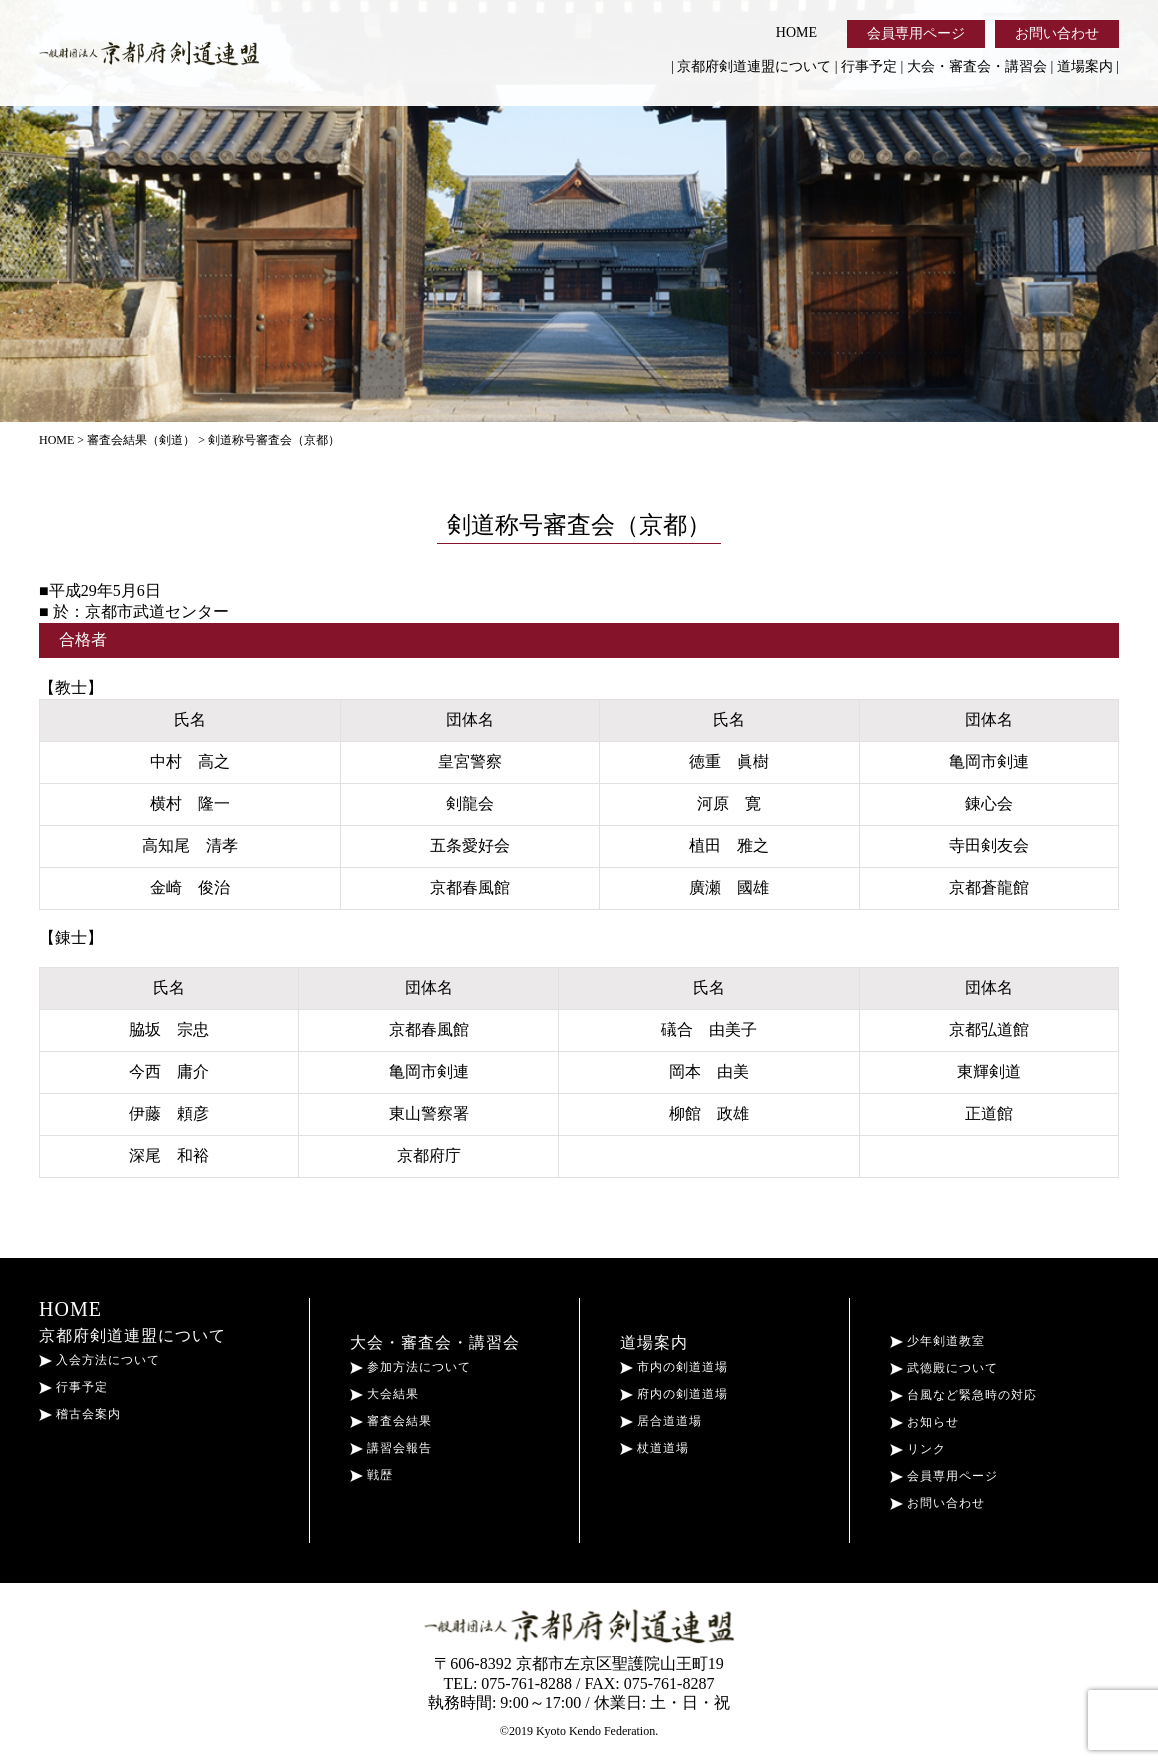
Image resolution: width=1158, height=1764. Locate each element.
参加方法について (410, 1367)
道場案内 (1085, 66)
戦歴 (371, 1475)
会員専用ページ (916, 33)
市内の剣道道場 (674, 1367)
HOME (796, 32)
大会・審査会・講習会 (977, 66)
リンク (918, 1449)
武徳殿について (944, 1368)
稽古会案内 (80, 1414)
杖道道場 (654, 1448)
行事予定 (869, 66)
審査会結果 (391, 1421)
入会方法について (99, 1360)
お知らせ (924, 1422)
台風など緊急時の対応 (963, 1395)
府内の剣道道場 (674, 1394)
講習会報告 (391, 1448)
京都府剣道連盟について (754, 66)
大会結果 (384, 1394)
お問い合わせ (1057, 33)
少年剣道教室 (937, 1341)
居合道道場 (661, 1421)
